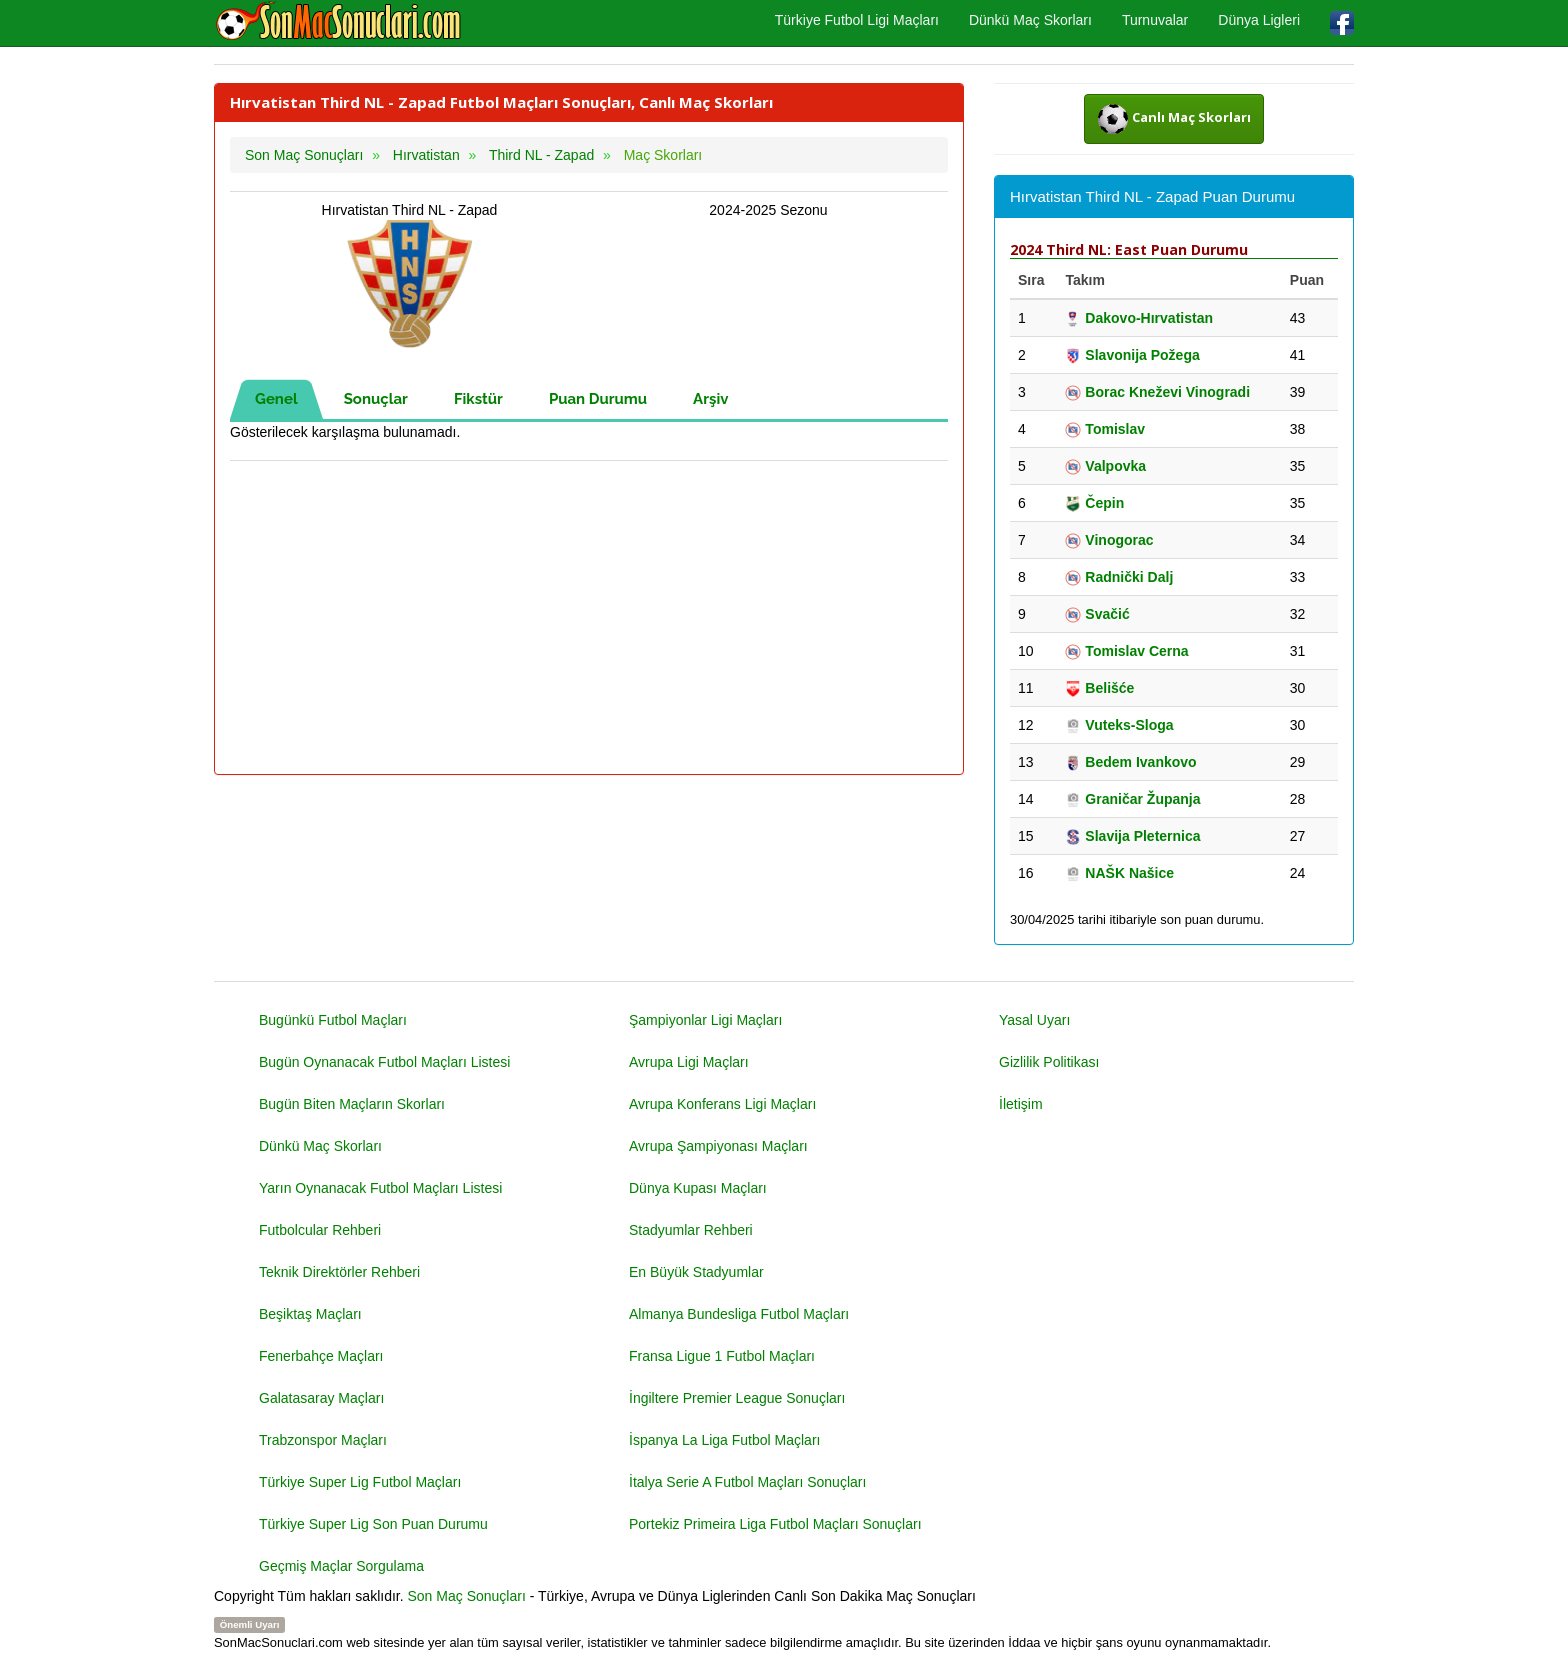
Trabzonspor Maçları (323, 1440)
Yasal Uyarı (1034, 1020)
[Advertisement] (589, 619)
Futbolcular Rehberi (320, 1230)
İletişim (1021, 1104)
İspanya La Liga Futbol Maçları (724, 1440)
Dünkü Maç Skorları (1030, 20)
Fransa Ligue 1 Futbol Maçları (722, 1356)
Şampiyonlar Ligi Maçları (705, 1020)
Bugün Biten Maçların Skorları (352, 1104)
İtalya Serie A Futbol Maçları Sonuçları (747, 1482)
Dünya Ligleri (1259, 20)
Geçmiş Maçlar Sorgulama (341, 1566)
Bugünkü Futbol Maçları (333, 1020)
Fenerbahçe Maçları (321, 1356)
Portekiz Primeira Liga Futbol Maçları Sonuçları (775, 1524)
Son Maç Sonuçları (467, 1596)
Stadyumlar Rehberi (691, 1230)
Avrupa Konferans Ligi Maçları (722, 1104)
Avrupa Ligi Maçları (689, 1062)
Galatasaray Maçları (321, 1398)
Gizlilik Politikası (1049, 1062)
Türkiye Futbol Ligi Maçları (857, 20)
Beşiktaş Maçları (310, 1314)
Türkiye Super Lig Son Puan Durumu (373, 1524)
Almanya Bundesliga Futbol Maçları (739, 1314)
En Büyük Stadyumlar (696, 1272)
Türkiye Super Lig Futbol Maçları (360, 1482)
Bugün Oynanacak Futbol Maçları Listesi (384, 1062)
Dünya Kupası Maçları (698, 1188)
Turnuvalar (1155, 20)
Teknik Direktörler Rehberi (339, 1272)
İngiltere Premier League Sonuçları (737, 1398)
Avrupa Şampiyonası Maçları (718, 1146)
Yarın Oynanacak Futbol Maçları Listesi (380, 1188)
